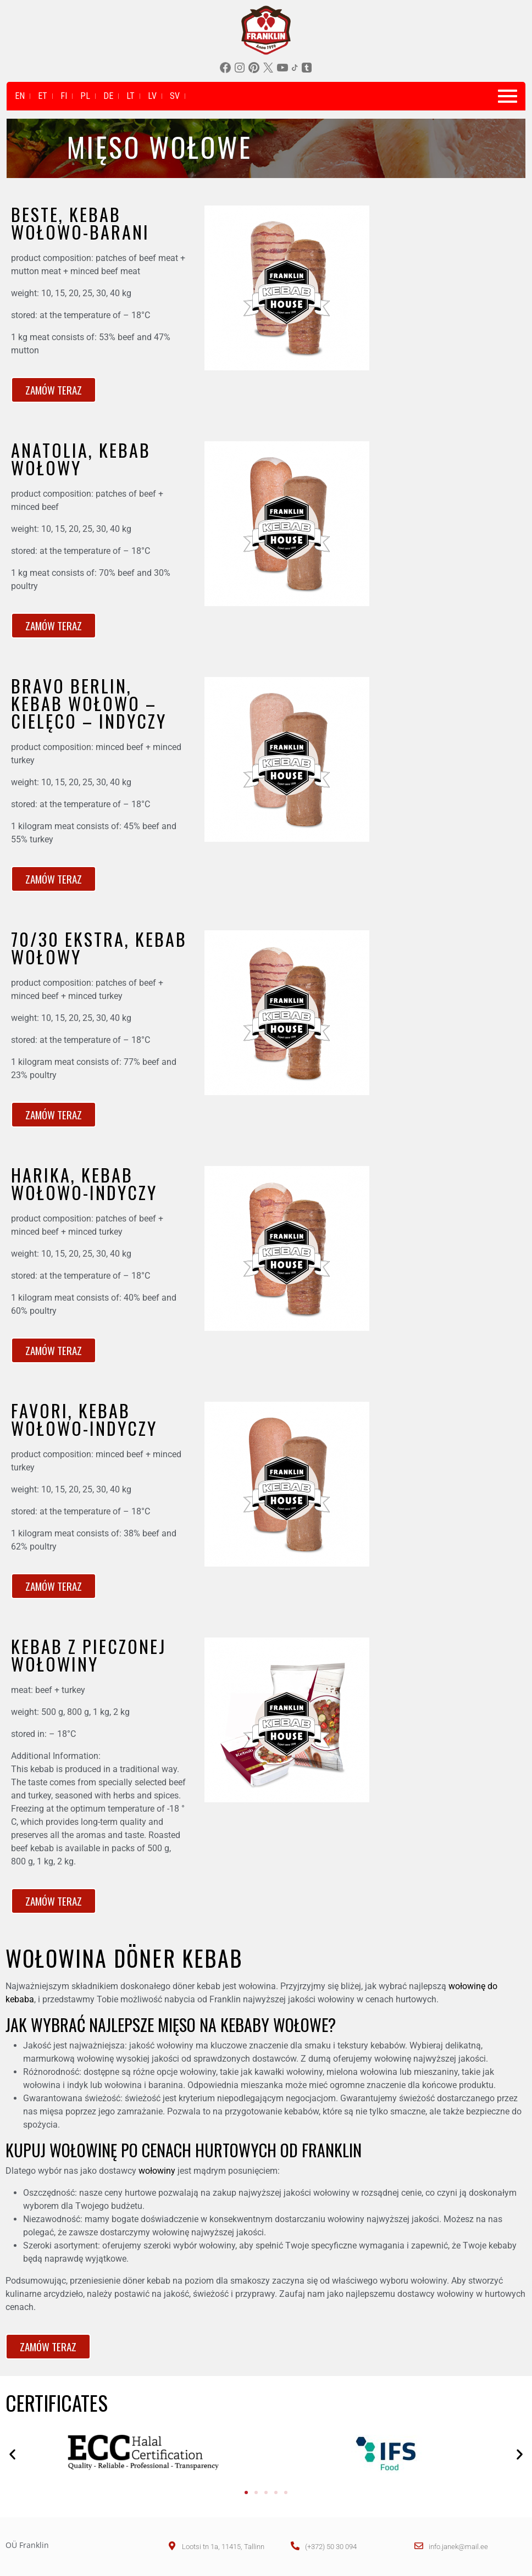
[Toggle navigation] (507, 96)
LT (130, 96)
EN (20, 96)
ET (42, 96)
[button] (12, 2454)
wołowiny (156, 2171)
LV (152, 96)
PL (85, 96)
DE (108, 96)
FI (63, 96)
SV (175, 96)
